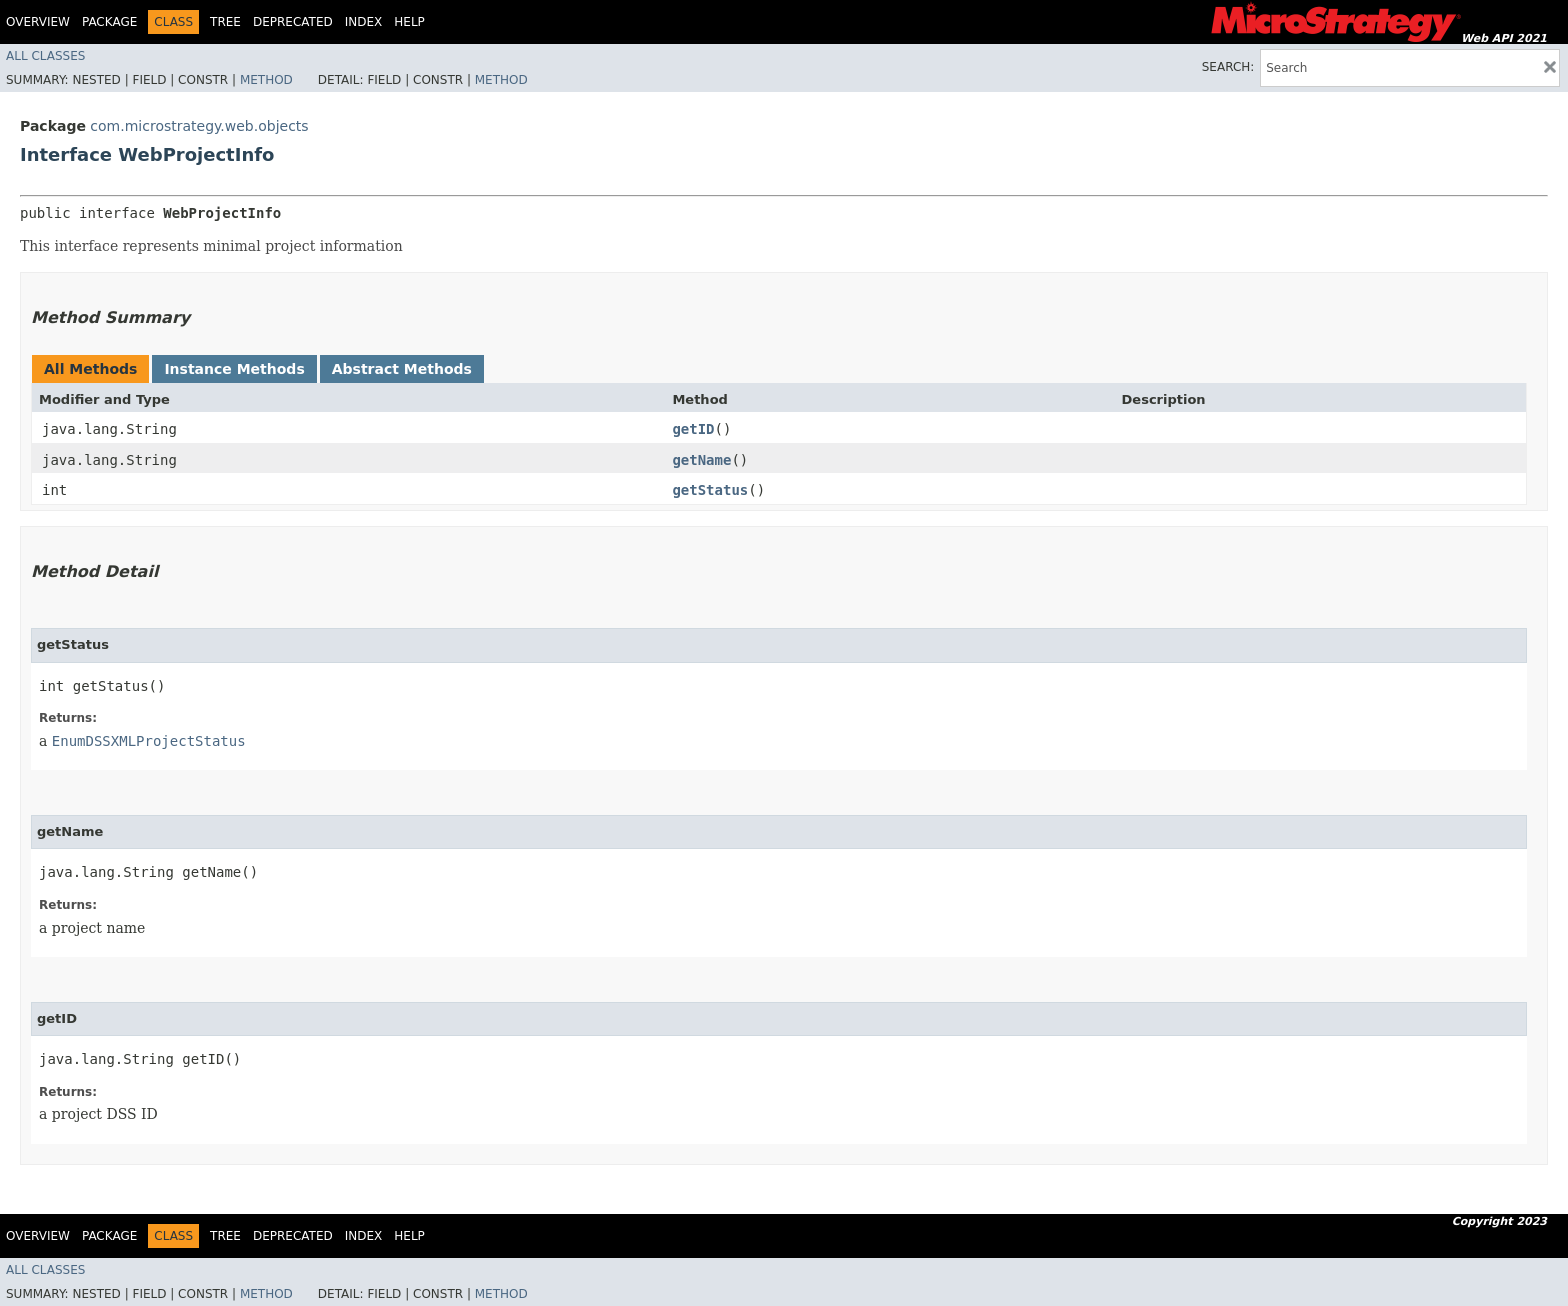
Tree (225, 22)
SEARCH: (1228, 67)
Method (266, 80)
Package (109, 22)
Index (364, 22)
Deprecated (293, 22)
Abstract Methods (402, 369)
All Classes (45, 56)
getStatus (710, 490)
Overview (38, 22)
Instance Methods (234, 369)
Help (409, 22)
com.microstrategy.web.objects (199, 126)
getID (693, 429)
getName (701, 460)
